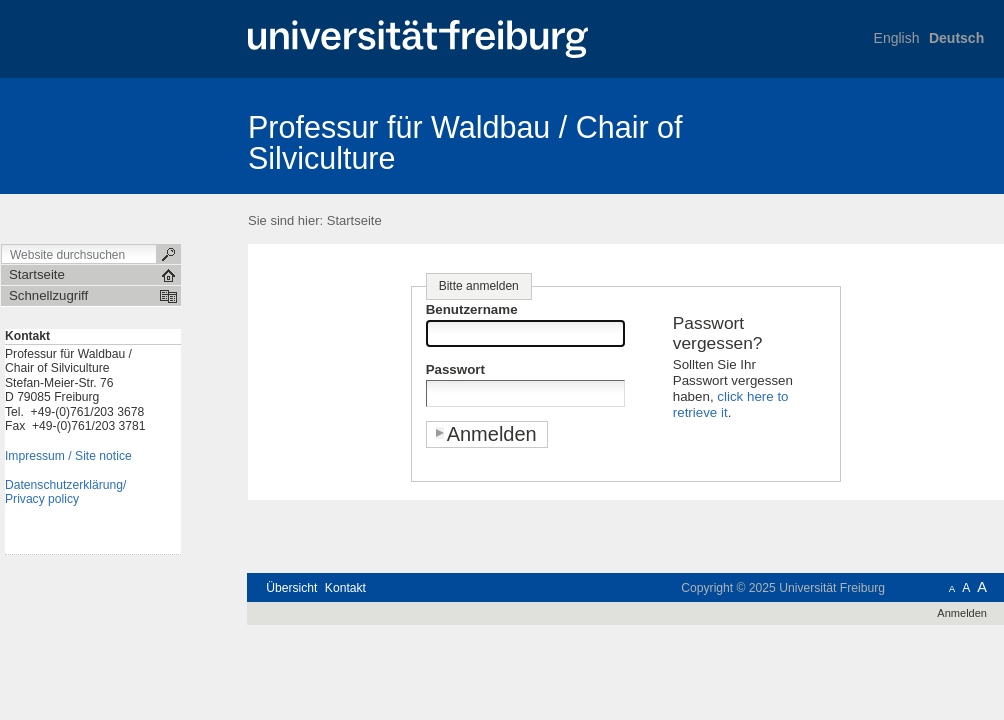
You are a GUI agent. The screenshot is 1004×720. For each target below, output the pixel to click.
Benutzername (472, 309)
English (897, 38)
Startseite (354, 220)
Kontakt (345, 588)
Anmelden (962, 613)
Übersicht (291, 588)
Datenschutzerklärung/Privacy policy (65, 492)
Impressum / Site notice (68, 456)
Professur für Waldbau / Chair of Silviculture (465, 142)
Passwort (455, 369)
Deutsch (956, 38)
